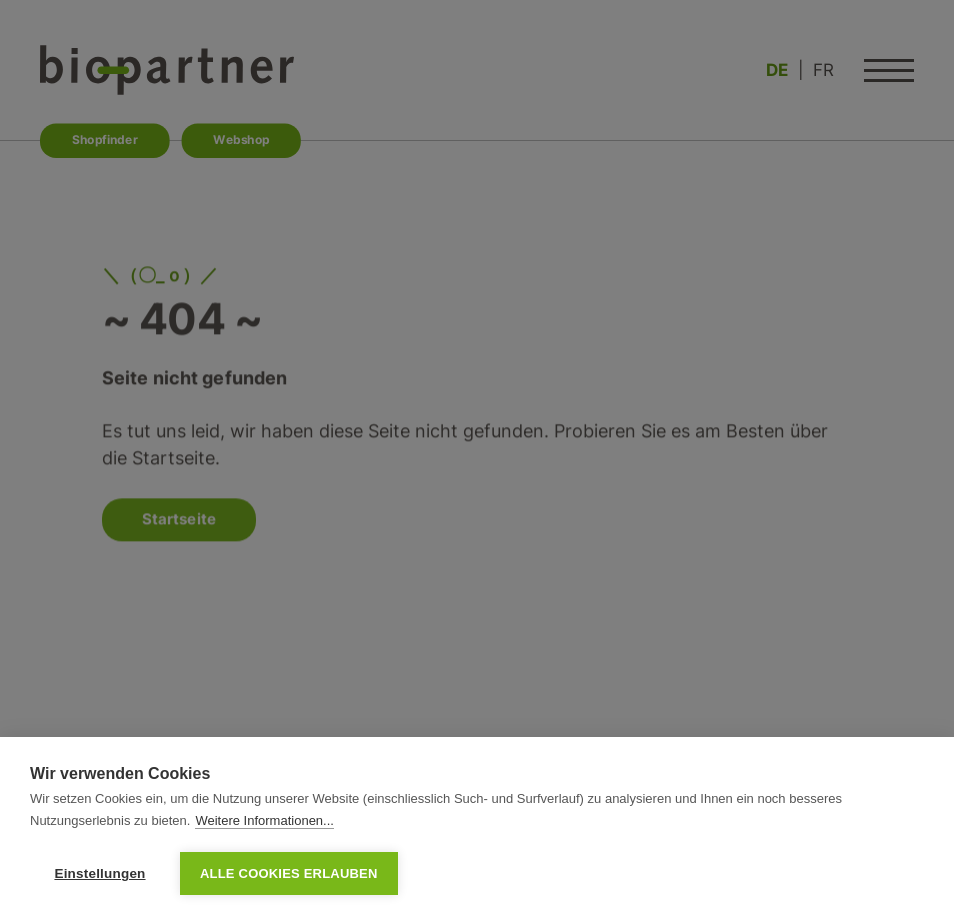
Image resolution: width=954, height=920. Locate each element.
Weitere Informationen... (264, 820)
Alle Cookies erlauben (289, 873)
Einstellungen (99, 873)
